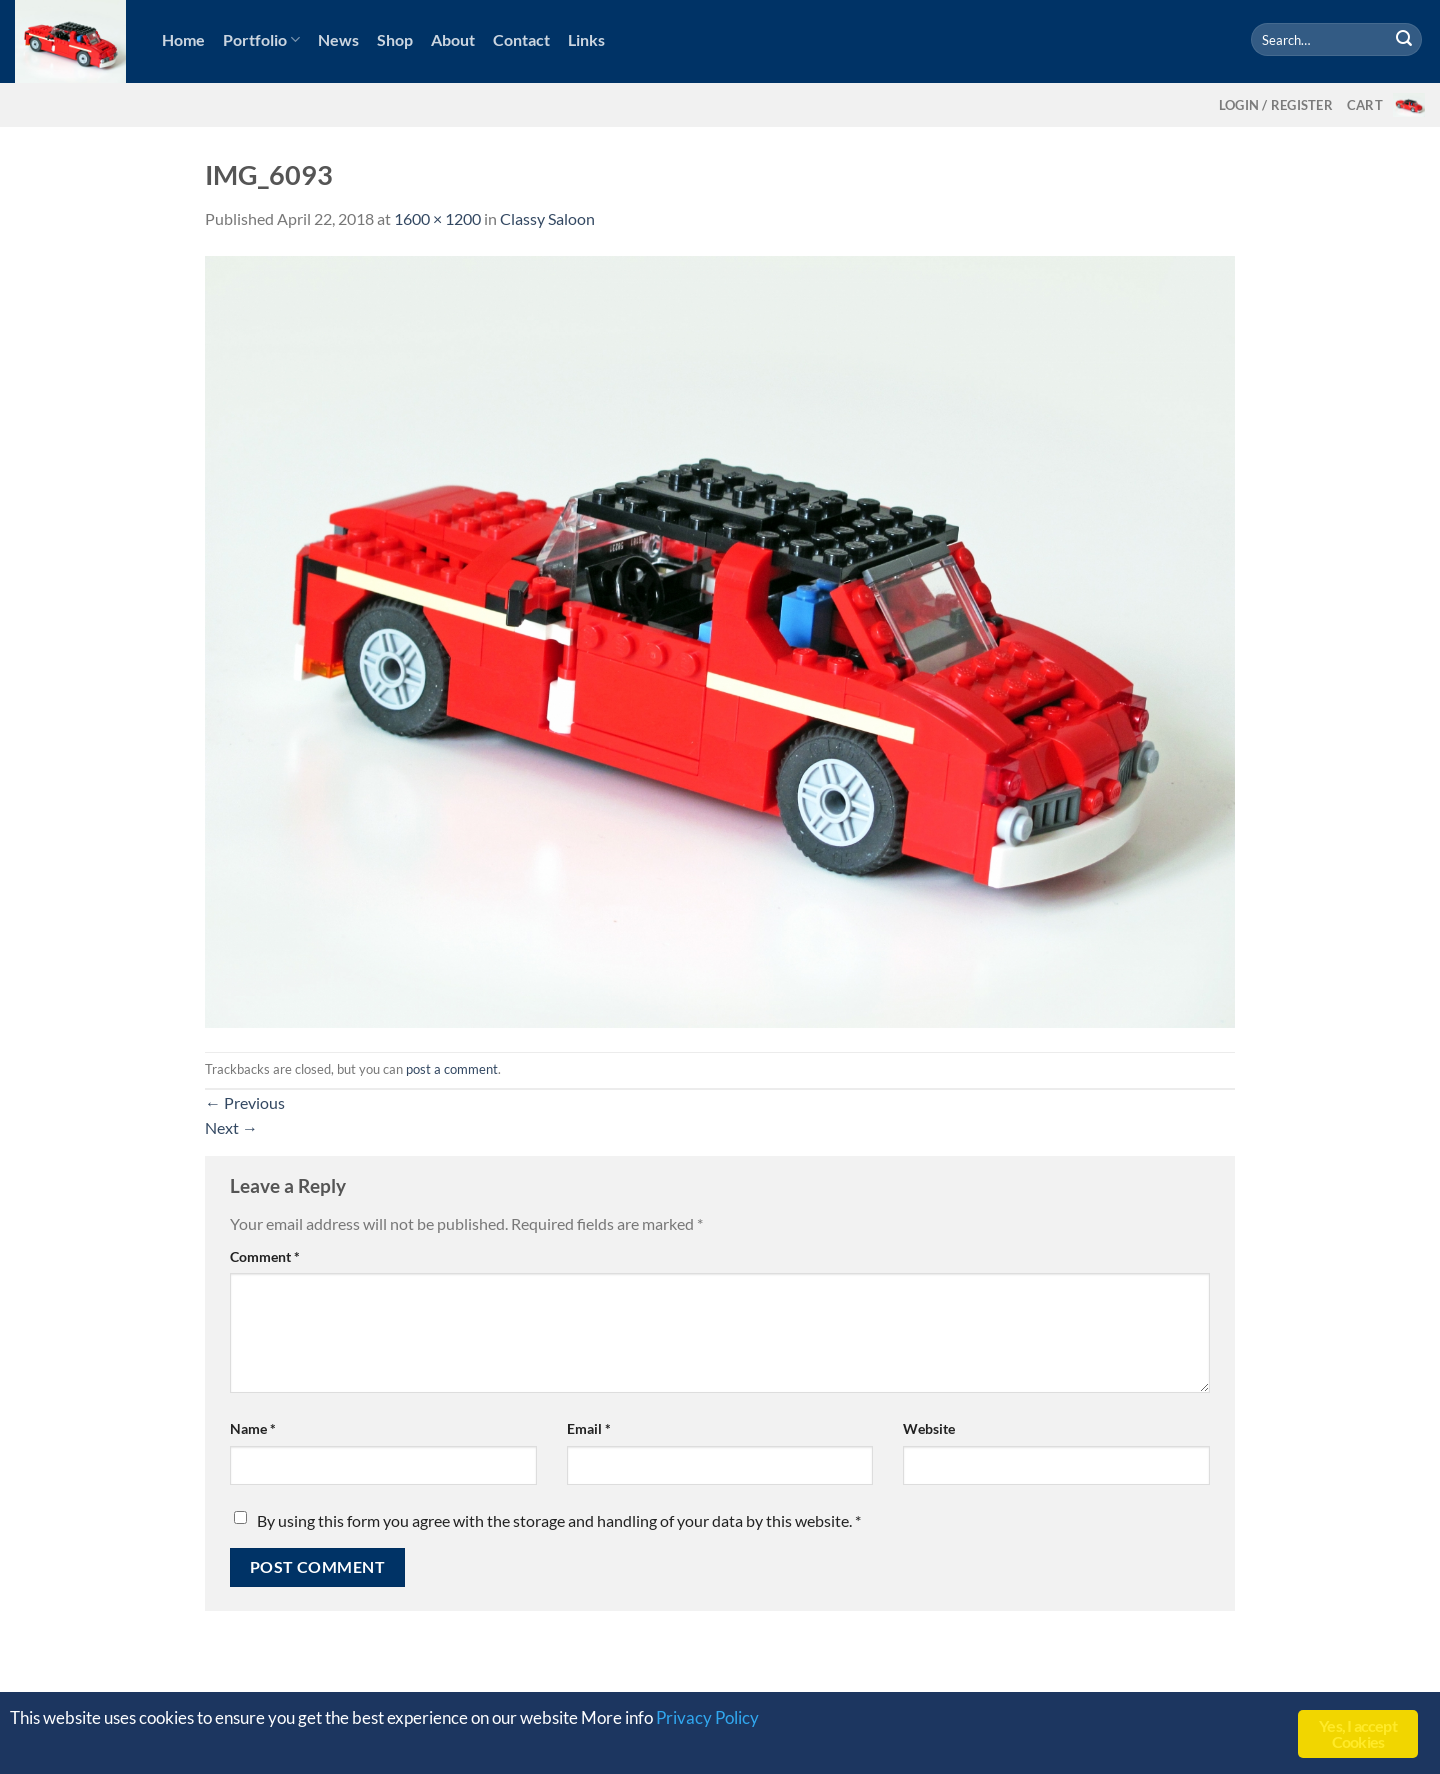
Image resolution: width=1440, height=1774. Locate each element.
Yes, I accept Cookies (1358, 1733)
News (338, 39)
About (453, 39)
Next (231, 1127)
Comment (265, 1256)
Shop (395, 39)
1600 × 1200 (437, 218)
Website (929, 1428)
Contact (521, 39)
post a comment (452, 1069)
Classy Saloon (547, 218)
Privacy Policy (707, 1719)
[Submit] (1404, 40)
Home (183, 39)
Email (589, 1428)
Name (253, 1428)
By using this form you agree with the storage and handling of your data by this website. (559, 1520)
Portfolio (261, 40)
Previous (245, 1102)
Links (586, 39)
